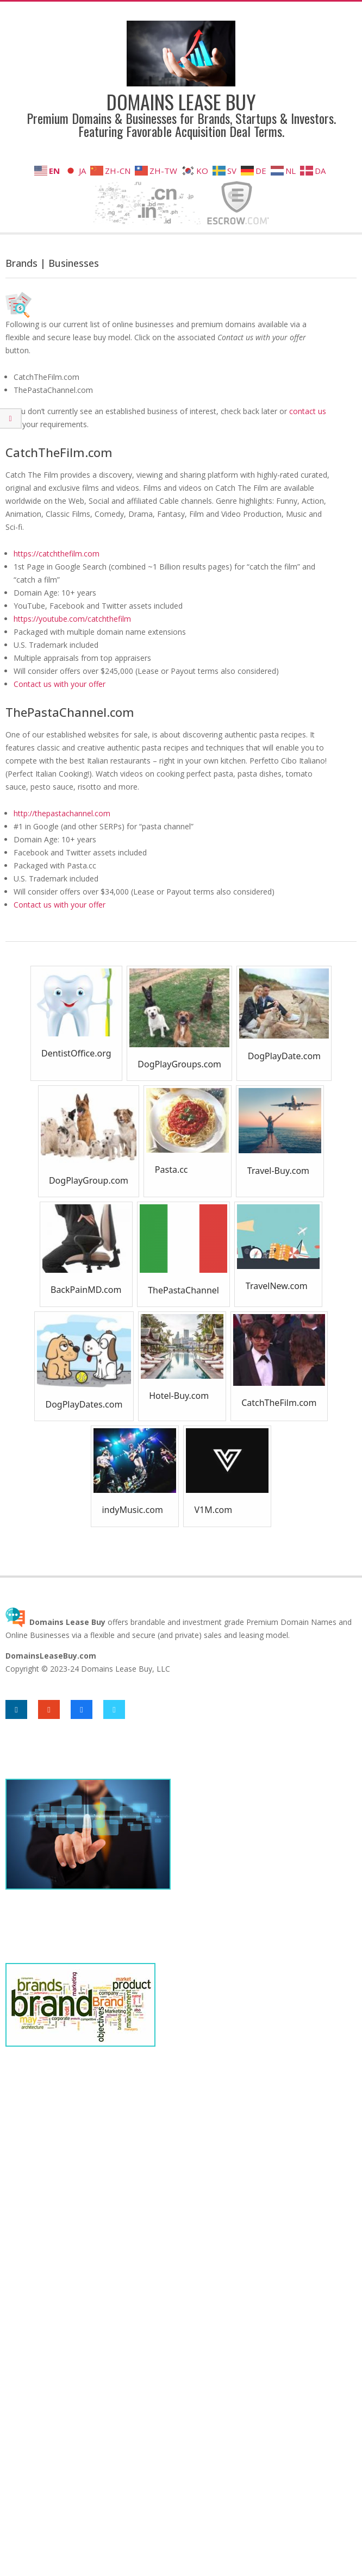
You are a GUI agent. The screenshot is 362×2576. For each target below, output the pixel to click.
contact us (307, 411)
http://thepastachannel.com (62, 813)
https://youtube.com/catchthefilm (72, 619)
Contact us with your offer (59, 684)
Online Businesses (37, 1635)
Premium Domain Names (291, 1622)
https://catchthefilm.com (56, 553)
